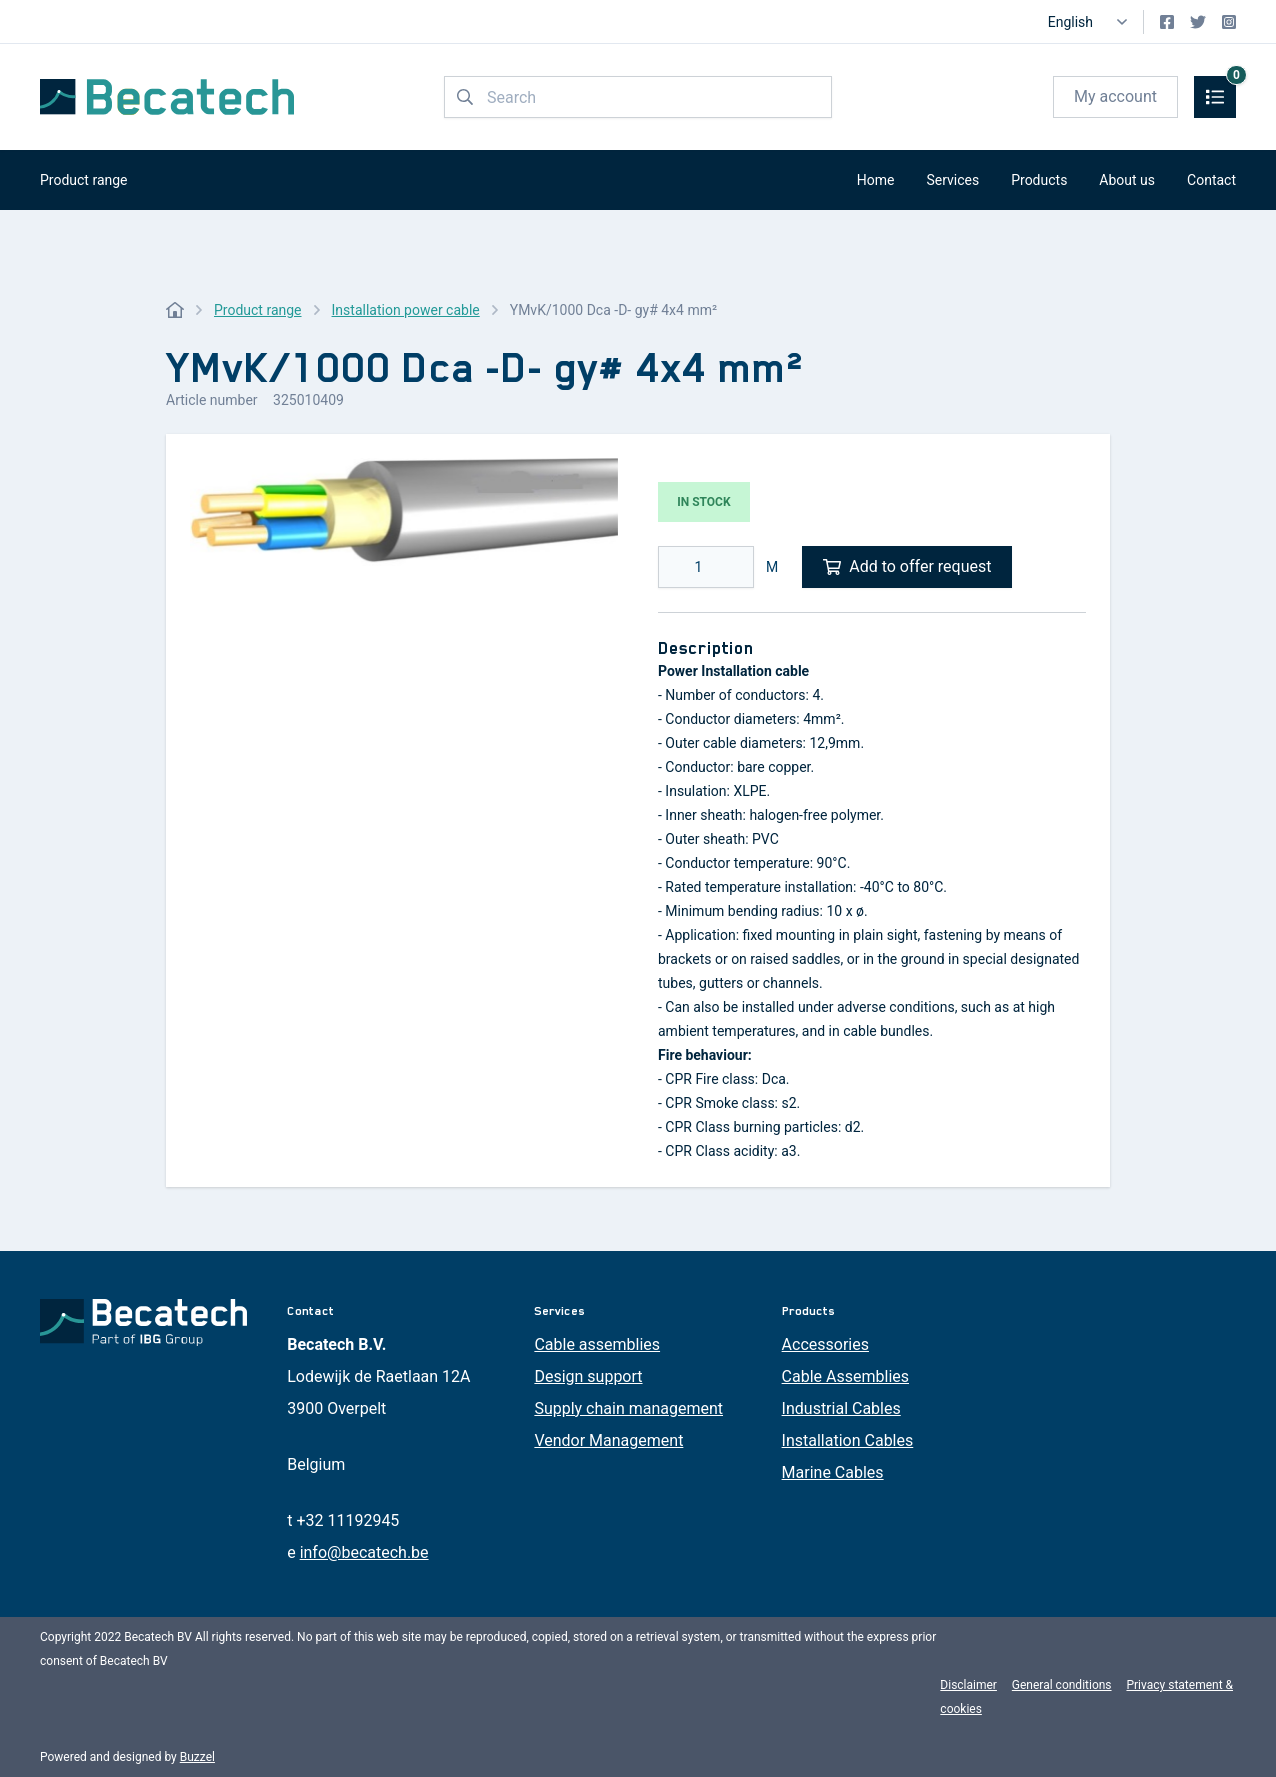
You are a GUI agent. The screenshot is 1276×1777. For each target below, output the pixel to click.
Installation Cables (848, 1440)
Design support (588, 1376)
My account (1115, 96)
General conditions (1062, 1685)
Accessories (825, 1344)
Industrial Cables (841, 1408)
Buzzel (197, 1757)
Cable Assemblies (845, 1376)
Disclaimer (968, 1685)
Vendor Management (608, 1440)
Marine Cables (833, 1472)
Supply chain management (628, 1408)
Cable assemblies (597, 1344)
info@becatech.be (364, 1552)
